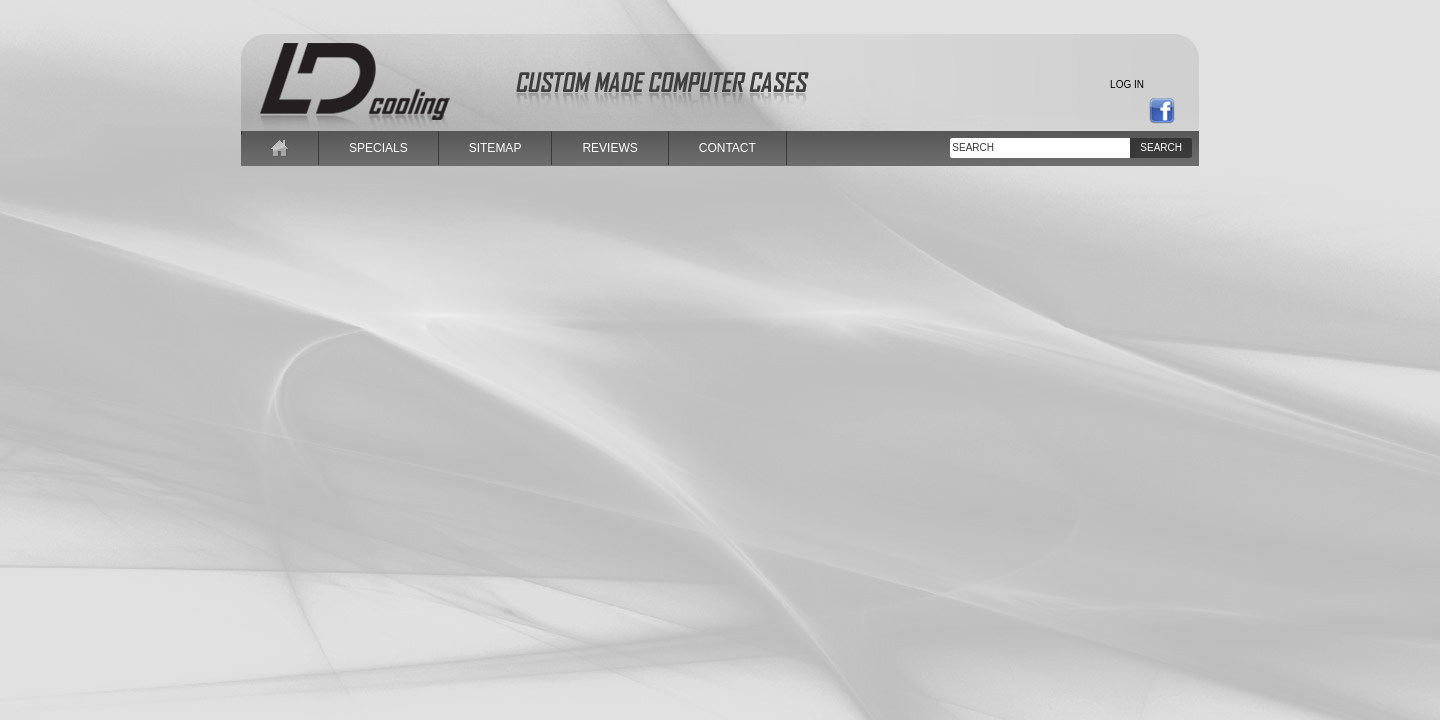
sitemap (495, 148)
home (280, 148)
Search (1161, 147)
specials (378, 148)
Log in (1127, 84)
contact (727, 148)
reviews (609, 148)
